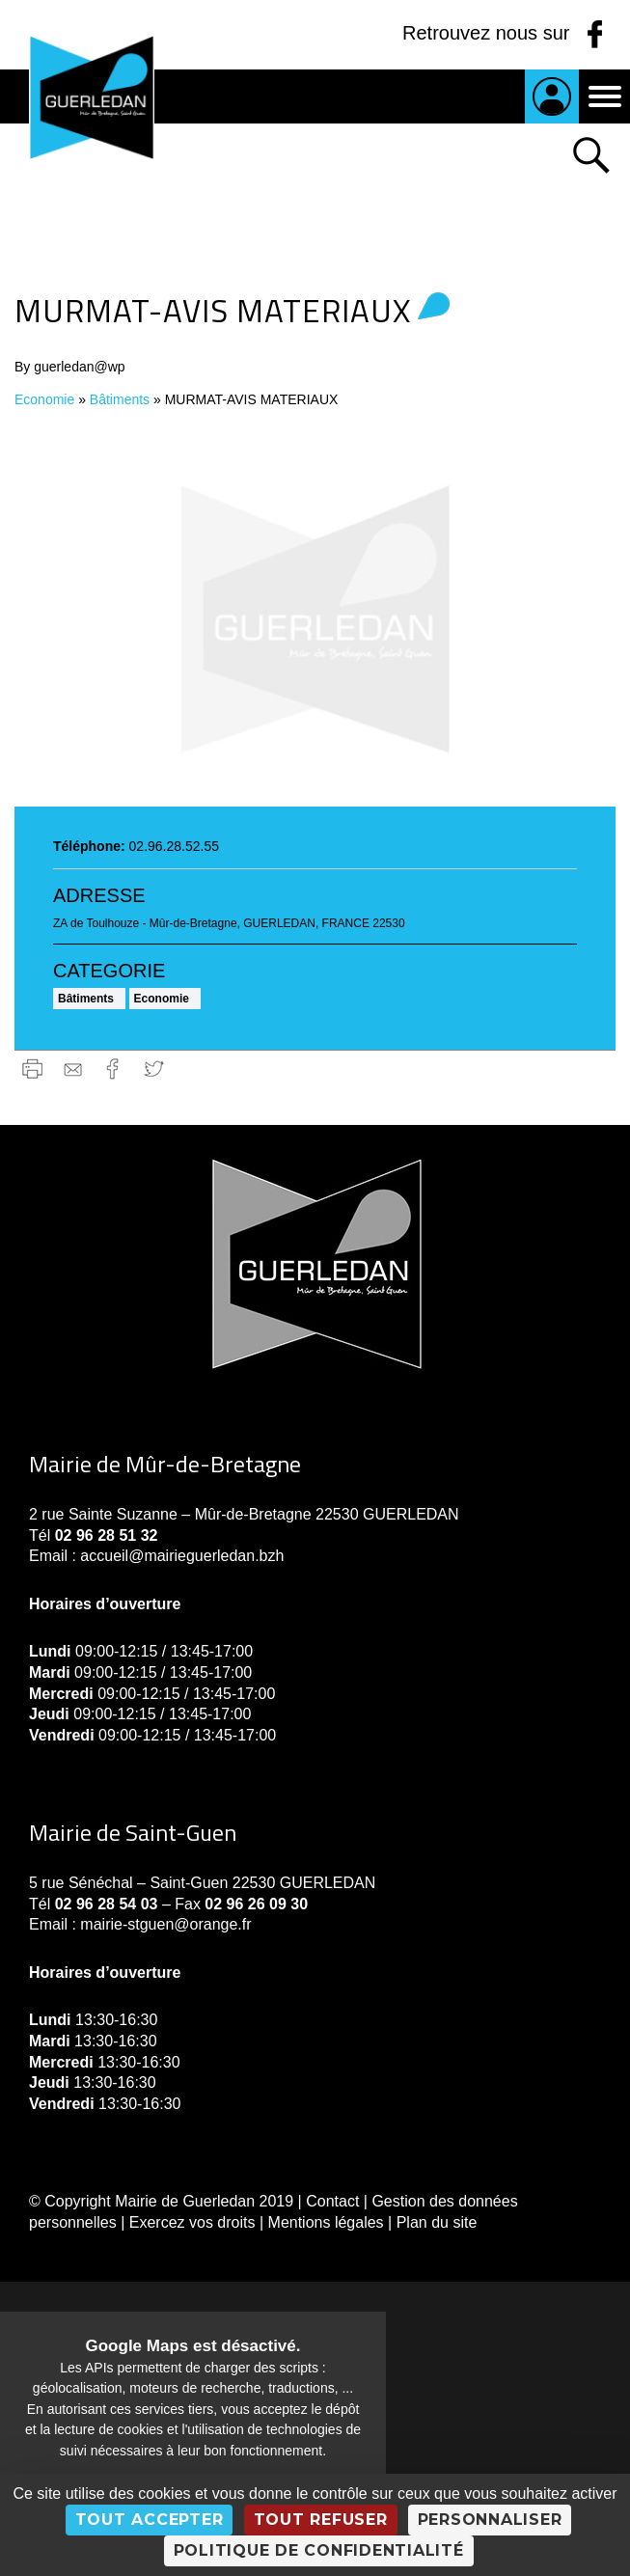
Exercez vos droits (192, 2222)
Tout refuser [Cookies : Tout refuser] (321, 2519)
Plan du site (437, 2222)
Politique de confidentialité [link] (319, 2550)
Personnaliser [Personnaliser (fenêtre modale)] (490, 2519)
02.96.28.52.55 (174, 846)
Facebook (113, 1068)
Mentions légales (326, 2222)
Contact (332, 2201)
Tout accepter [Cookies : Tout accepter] (149, 2519)
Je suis (552, 96)
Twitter (154, 1068)
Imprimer (32, 1068)
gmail (73, 1068)
